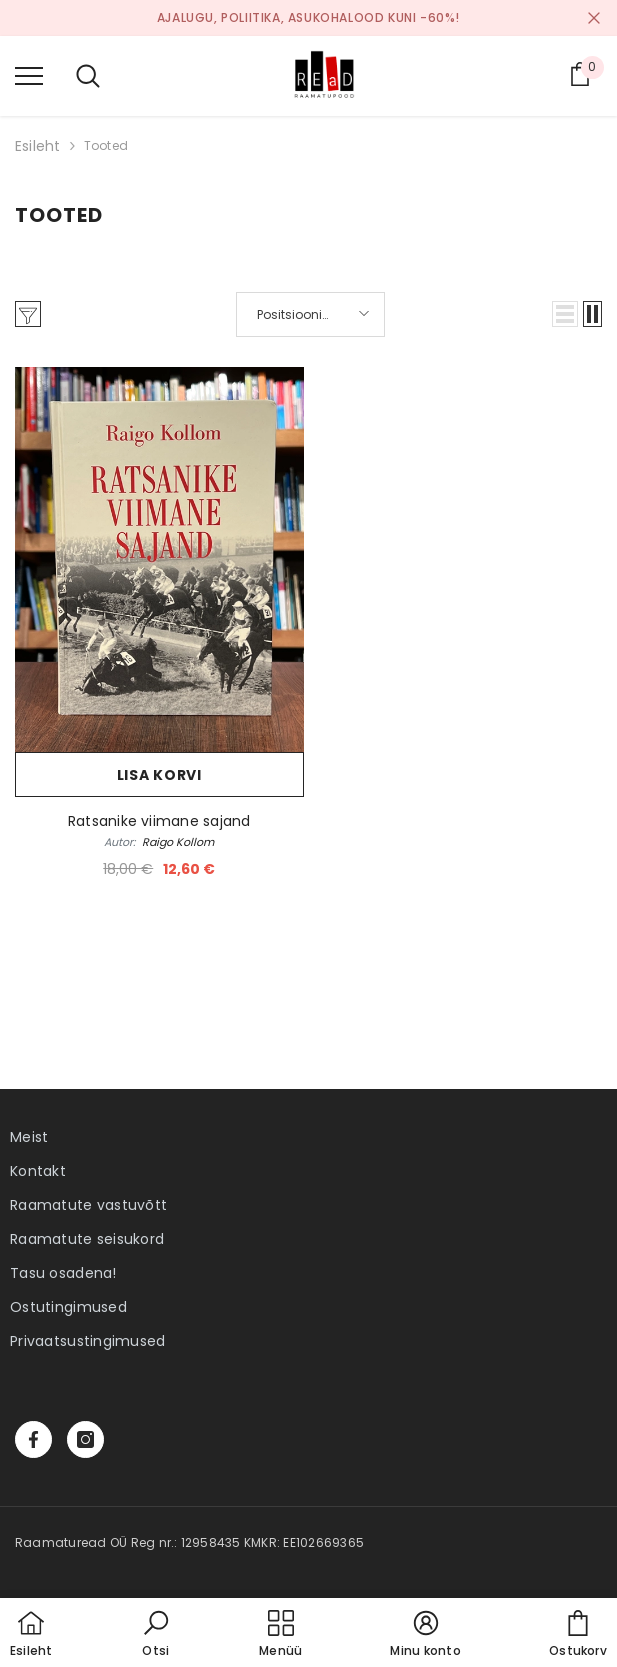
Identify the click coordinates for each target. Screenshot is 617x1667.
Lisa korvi (159, 775)
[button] (565, 314)
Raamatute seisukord (87, 1239)
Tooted (106, 145)
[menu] (29, 75)
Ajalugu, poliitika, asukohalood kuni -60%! (308, 17)
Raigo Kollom (178, 842)
